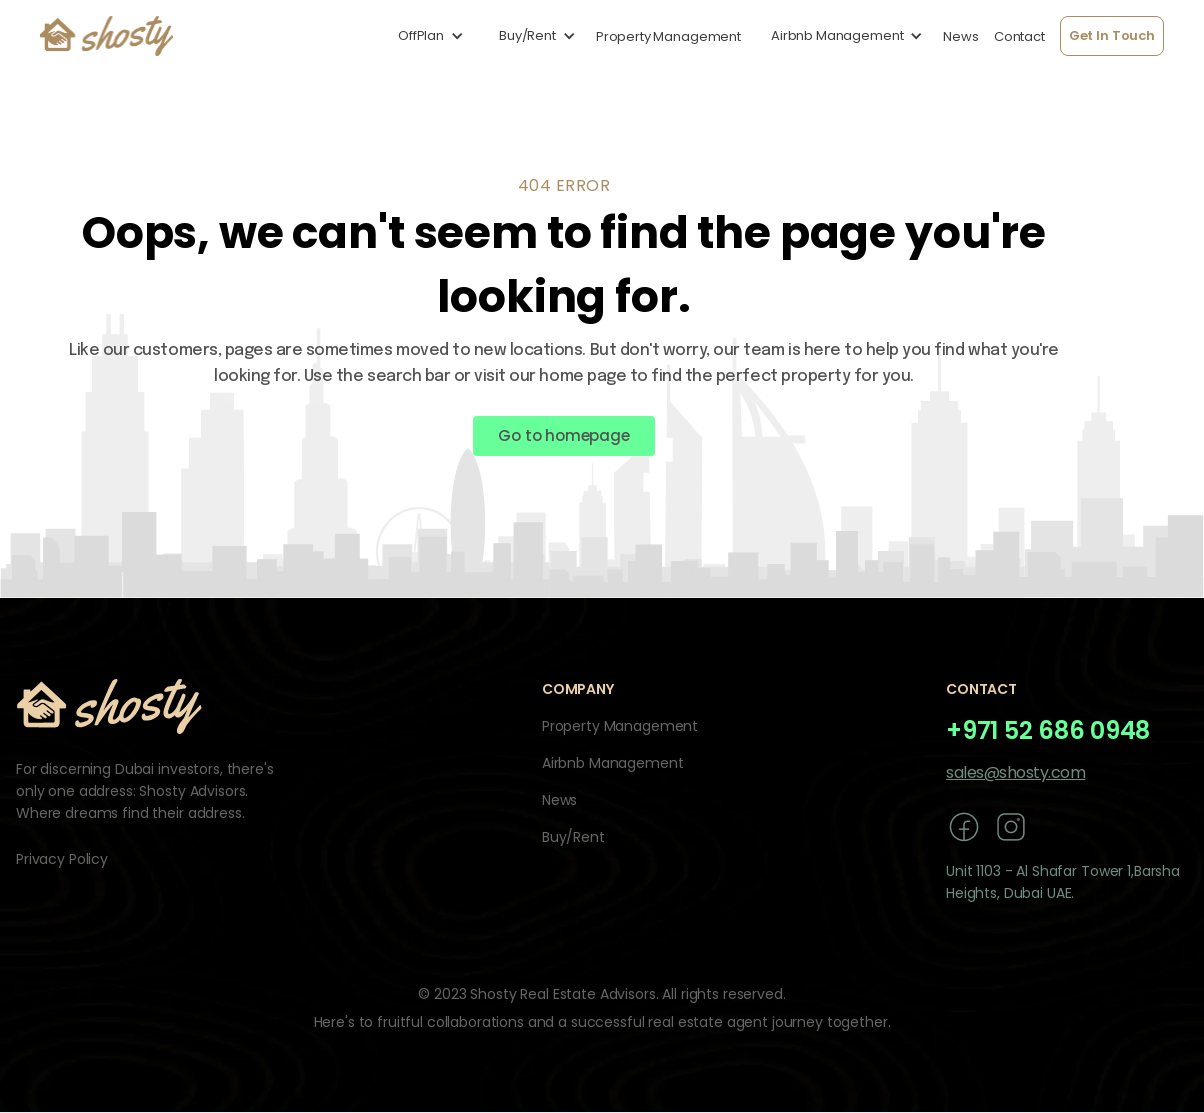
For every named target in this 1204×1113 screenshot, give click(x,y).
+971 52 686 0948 (1048, 731)
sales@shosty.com (1015, 773)
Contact (1019, 36)
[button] (426, 36)
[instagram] (1011, 826)
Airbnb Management (613, 763)
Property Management (668, 36)
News (960, 36)
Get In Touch (1112, 35)
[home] (106, 36)
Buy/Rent (573, 837)
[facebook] (964, 826)
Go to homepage (563, 435)
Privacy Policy (62, 859)
